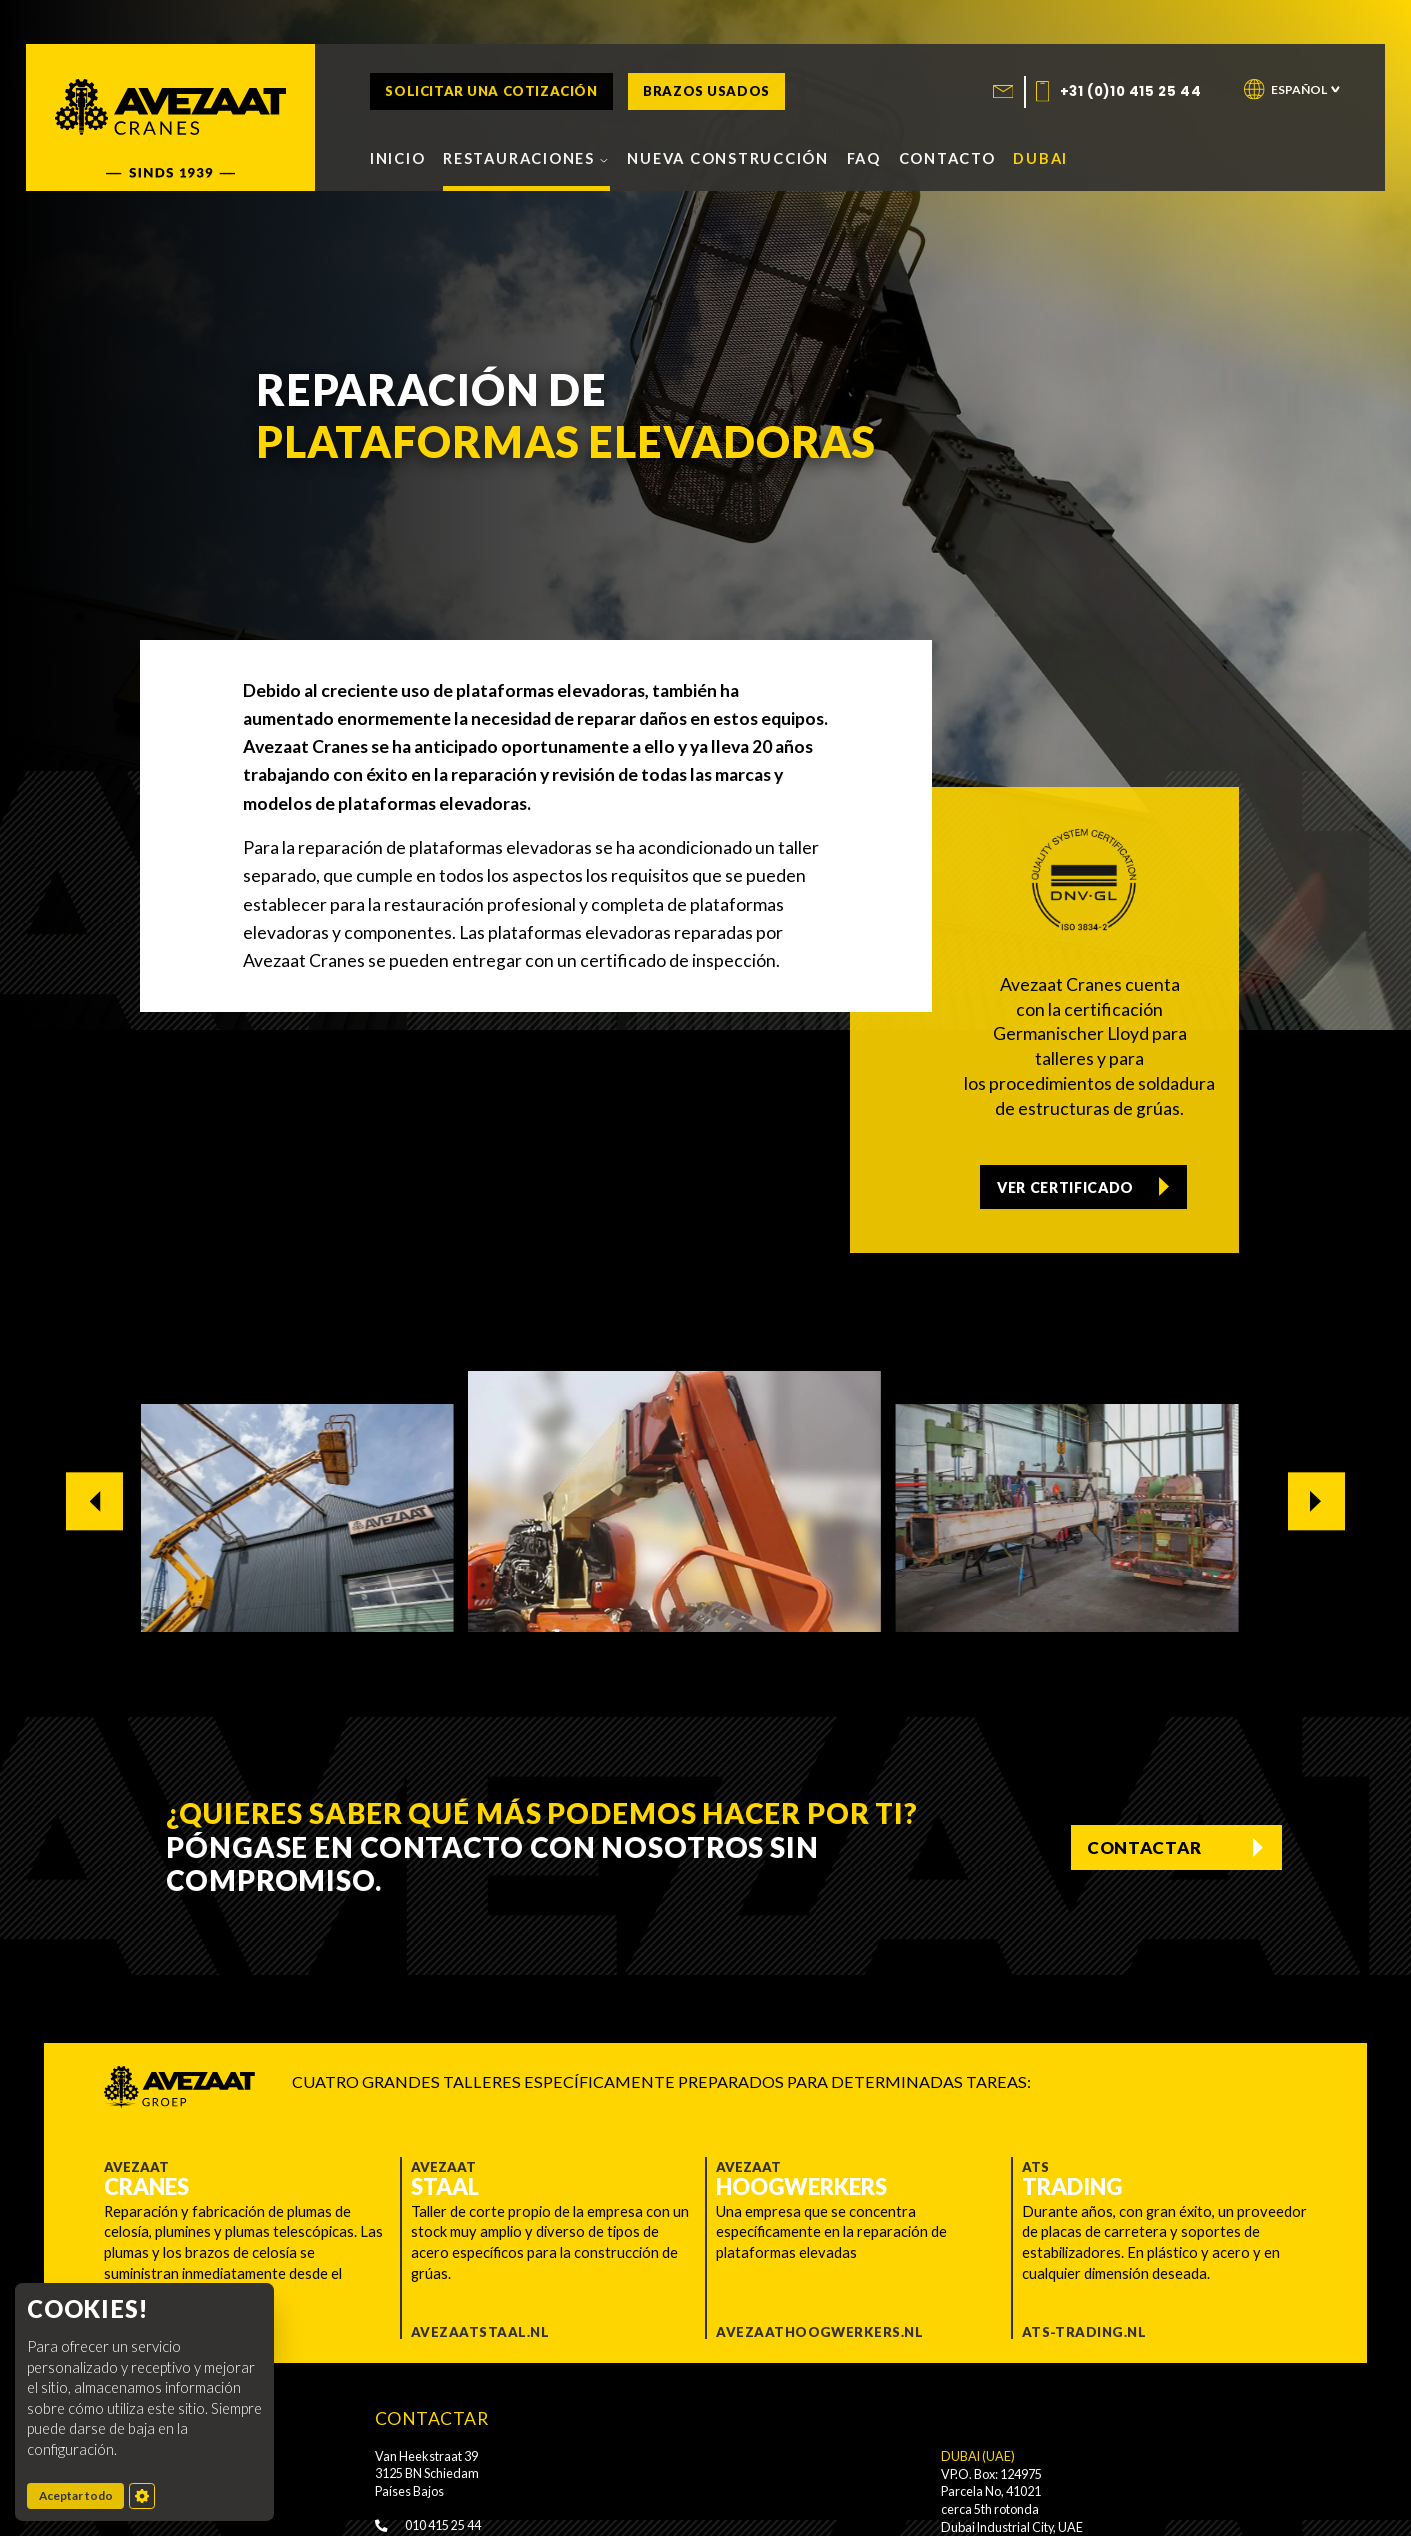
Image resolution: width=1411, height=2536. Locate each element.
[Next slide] (1316, 1501)
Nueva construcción (728, 158)
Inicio (398, 158)
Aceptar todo (82, 2495)
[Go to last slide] (94, 1501)
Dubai (1040, 158)
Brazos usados (706, 92)
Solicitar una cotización (491, 92)
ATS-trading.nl (1084, 2332)
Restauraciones (526, 158)
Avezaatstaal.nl (480, 2332)
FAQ (864, 158)
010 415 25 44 (428, 2525)
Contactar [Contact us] (1142, 1846)
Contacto (947, 158)
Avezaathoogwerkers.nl (819, 2332)
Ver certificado (1067, 1184)
